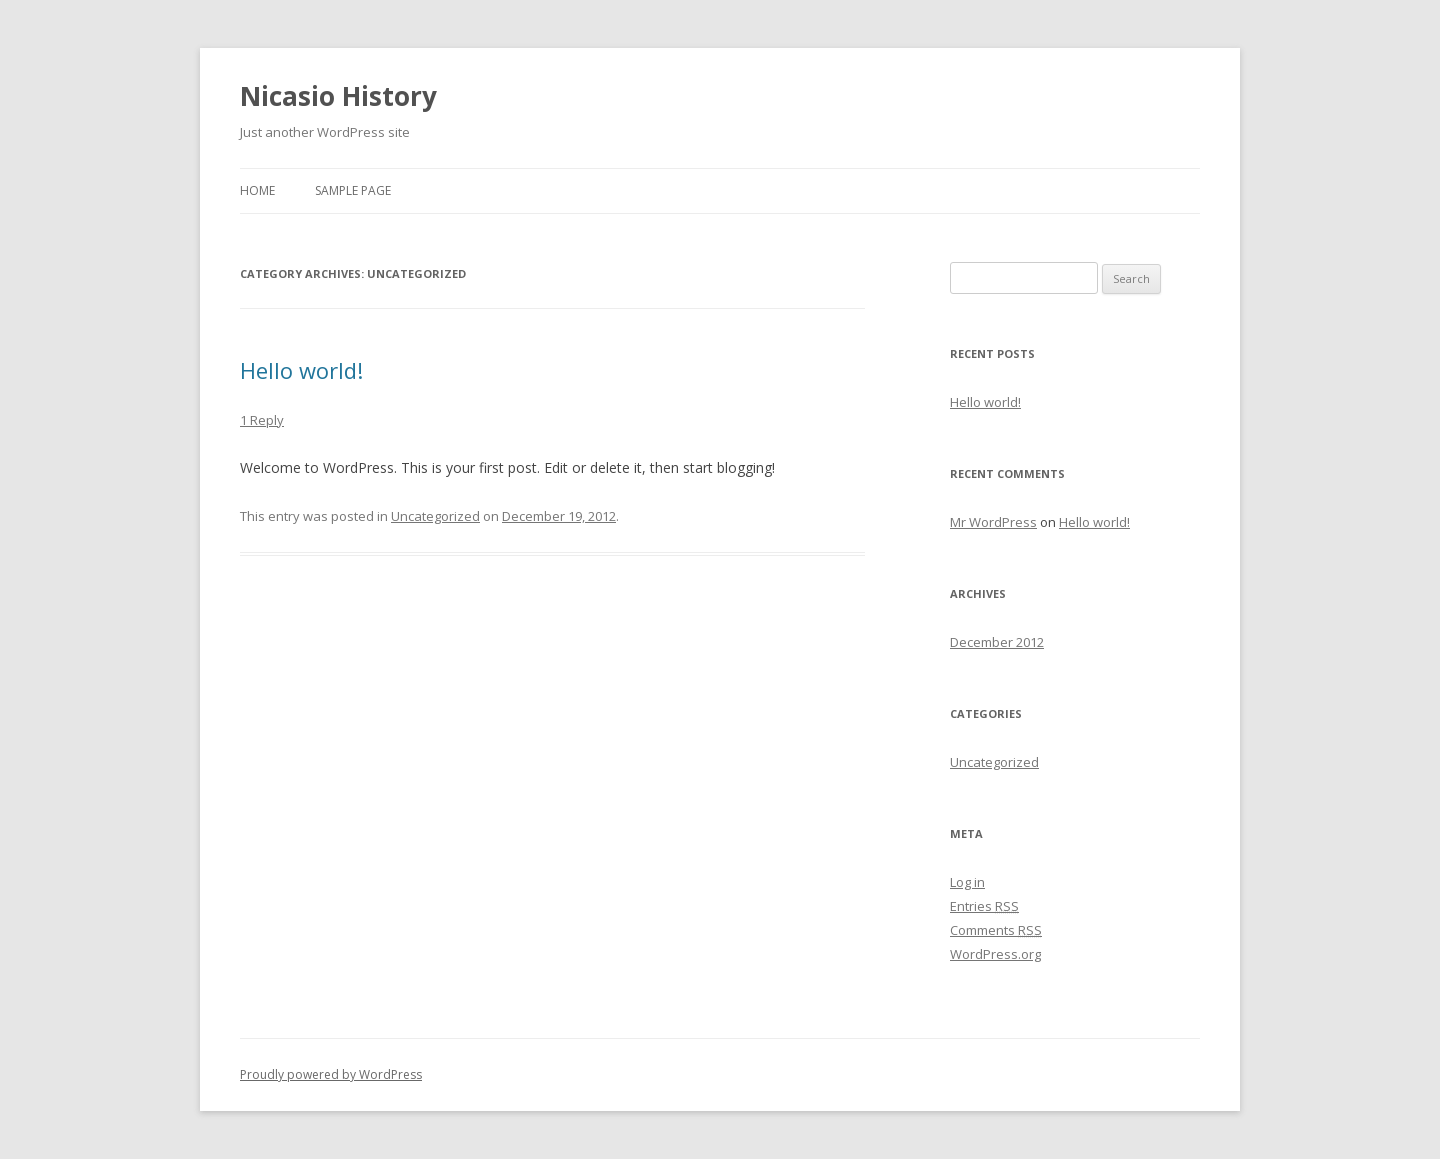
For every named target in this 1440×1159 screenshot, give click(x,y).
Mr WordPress (993, 522)
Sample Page (353, 190)
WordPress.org (995, 954)
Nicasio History (338, 96)
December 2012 (997, 642)
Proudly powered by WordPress (331, 1074)
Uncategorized (435, 516)
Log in (967, 882)
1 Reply (262, 420)
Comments (996, 930)
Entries (984, 906)
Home (257, 190)
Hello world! (301, 370)
